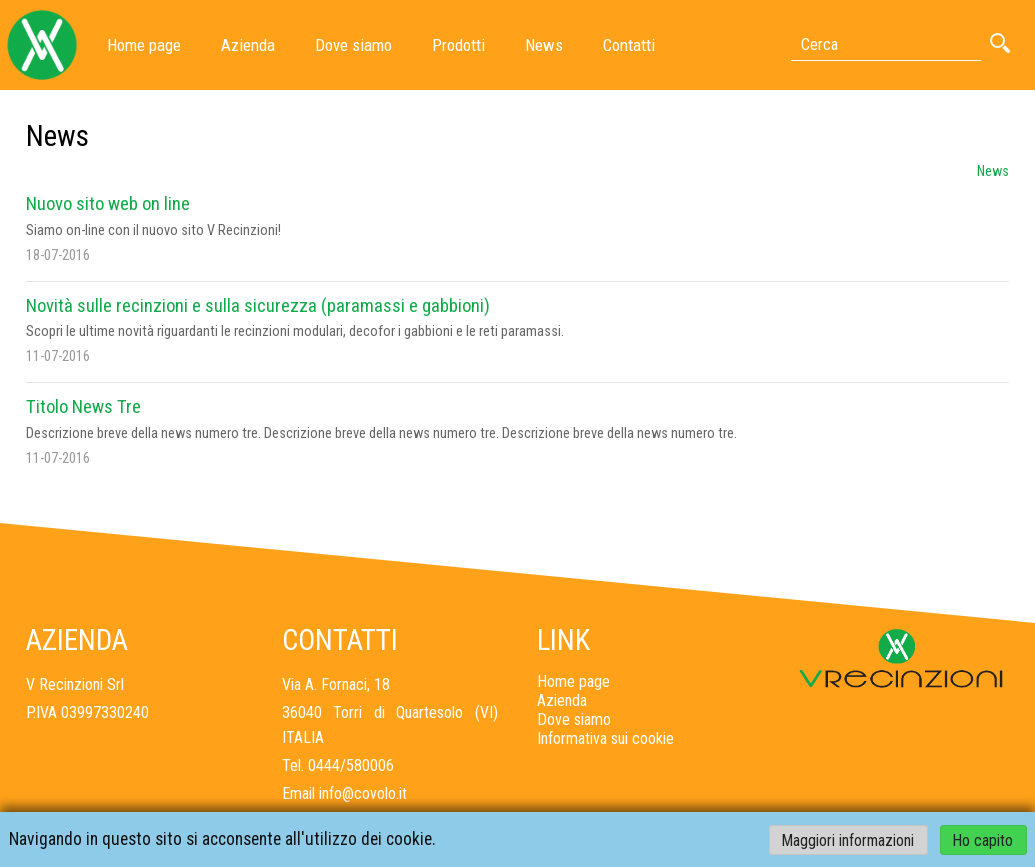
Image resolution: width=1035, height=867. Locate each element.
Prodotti (458, 45)
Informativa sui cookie (605, 738)
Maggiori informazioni (848, 839)
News (544, 45)
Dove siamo (353, 45)
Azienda (248, 45)
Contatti (629, 45)
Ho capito (983, 839)
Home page (144, 45)
